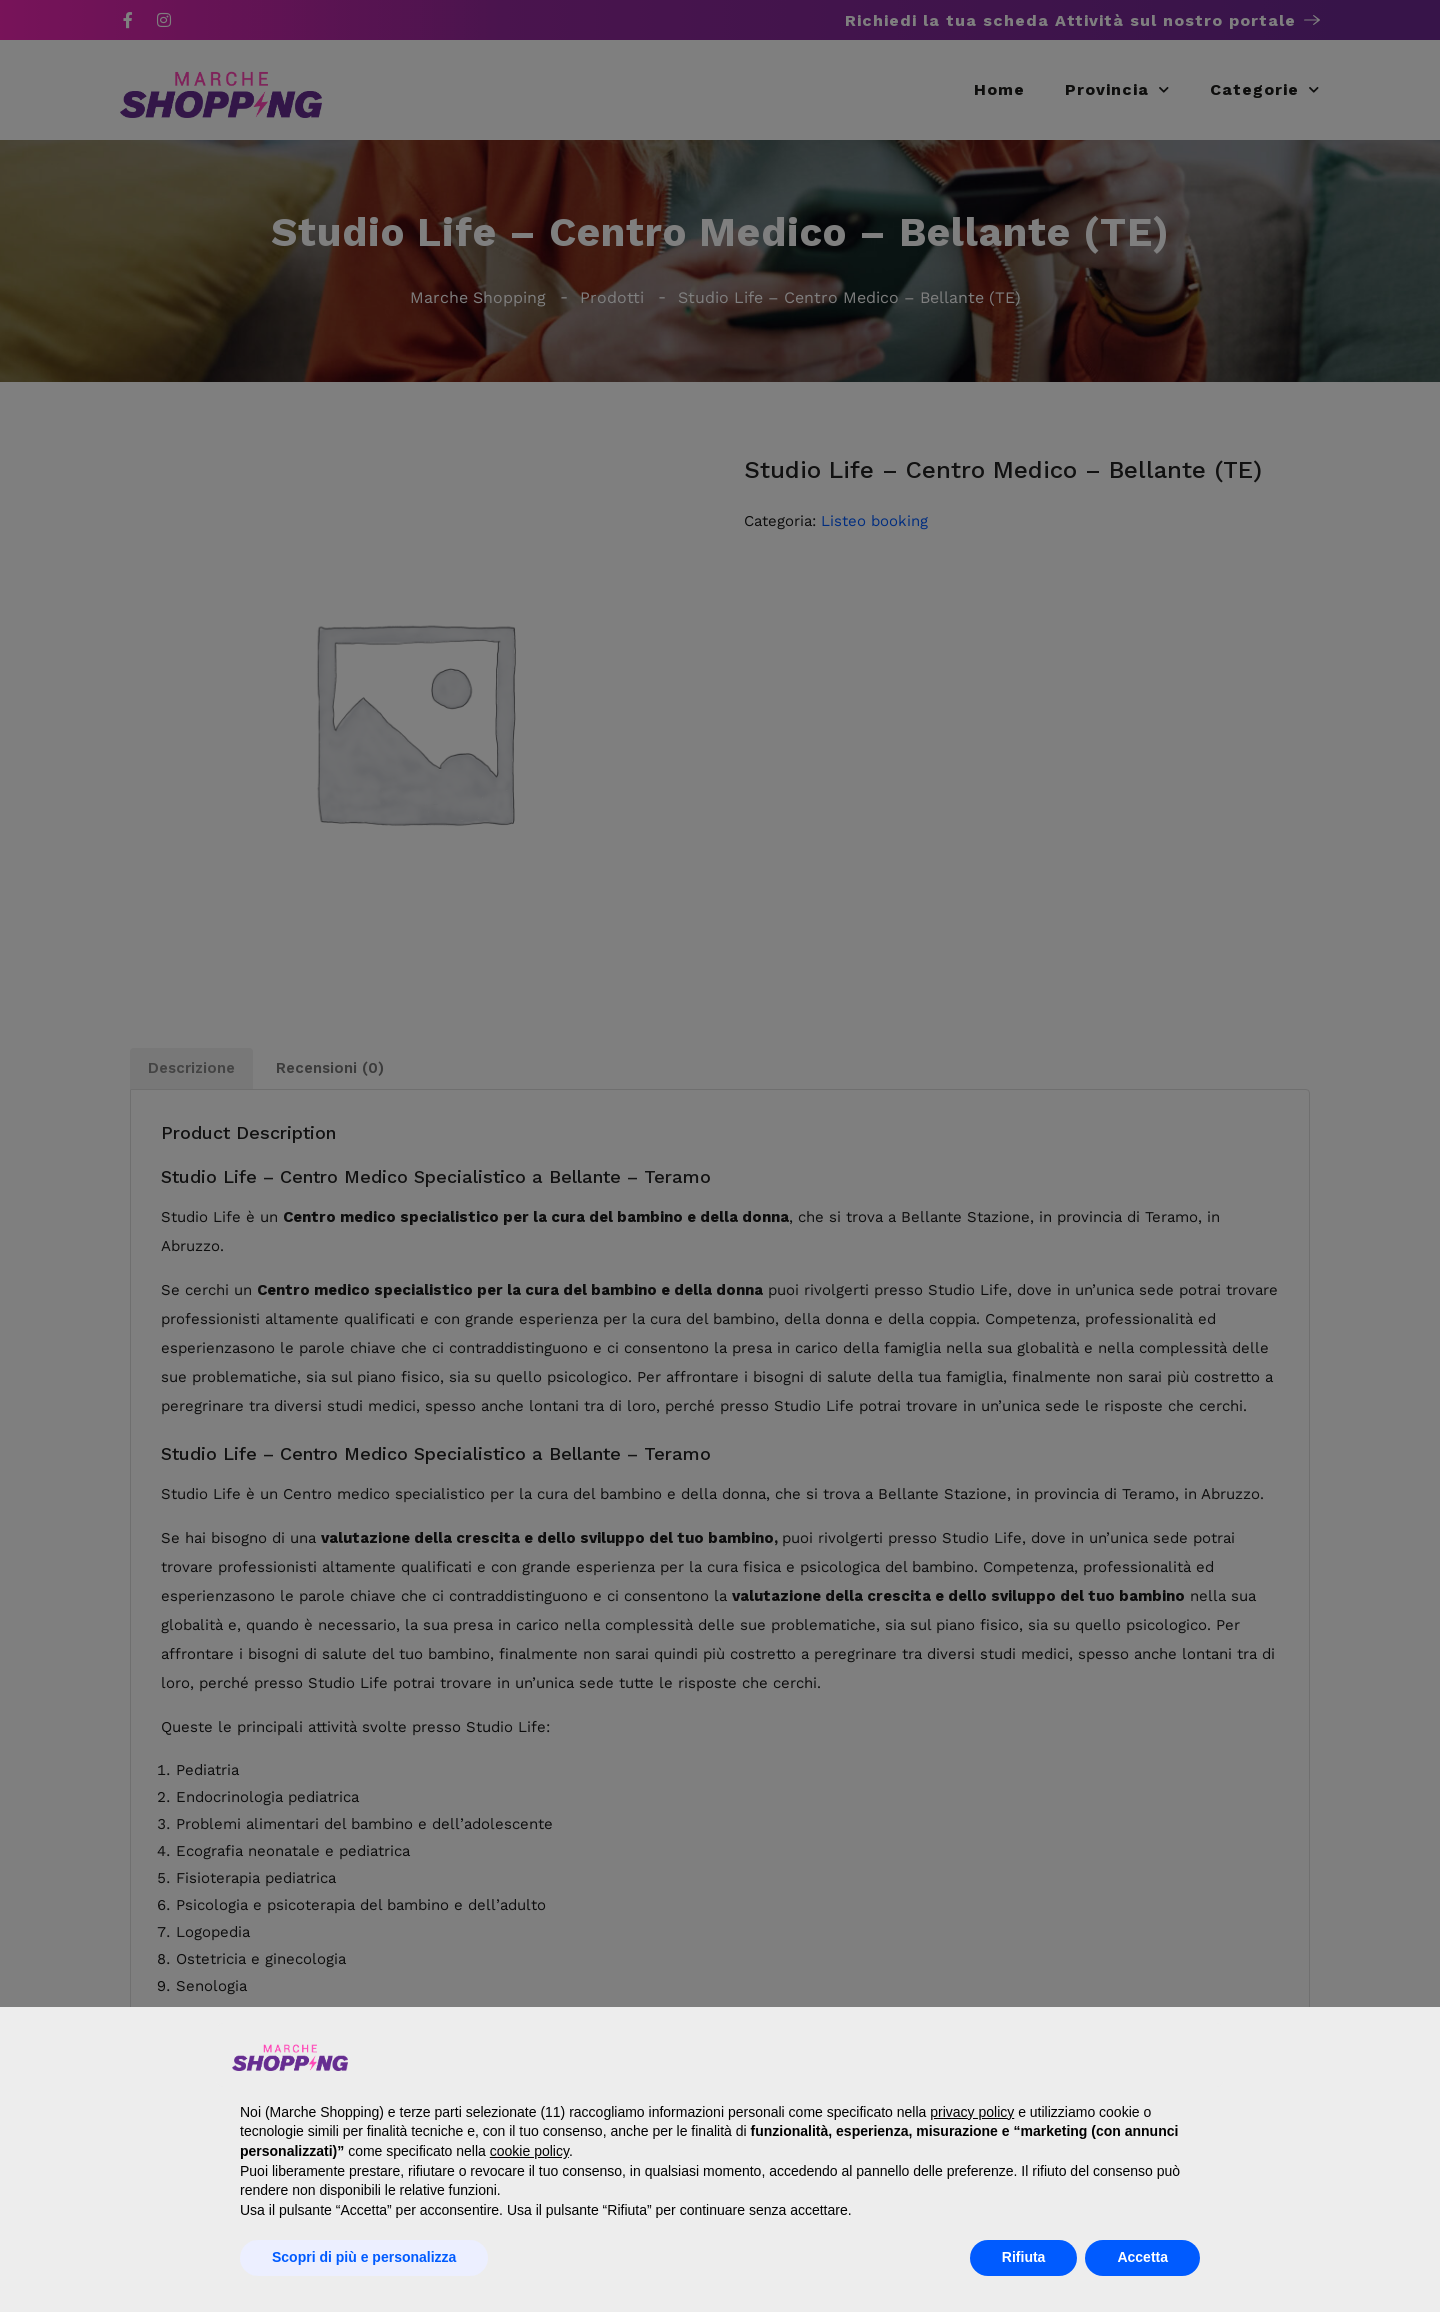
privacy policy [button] (972, 2112)
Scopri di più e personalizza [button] (364, 2257)
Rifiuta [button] (1024, 2257)
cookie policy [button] (529, 2151)
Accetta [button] (1142, 2257)
